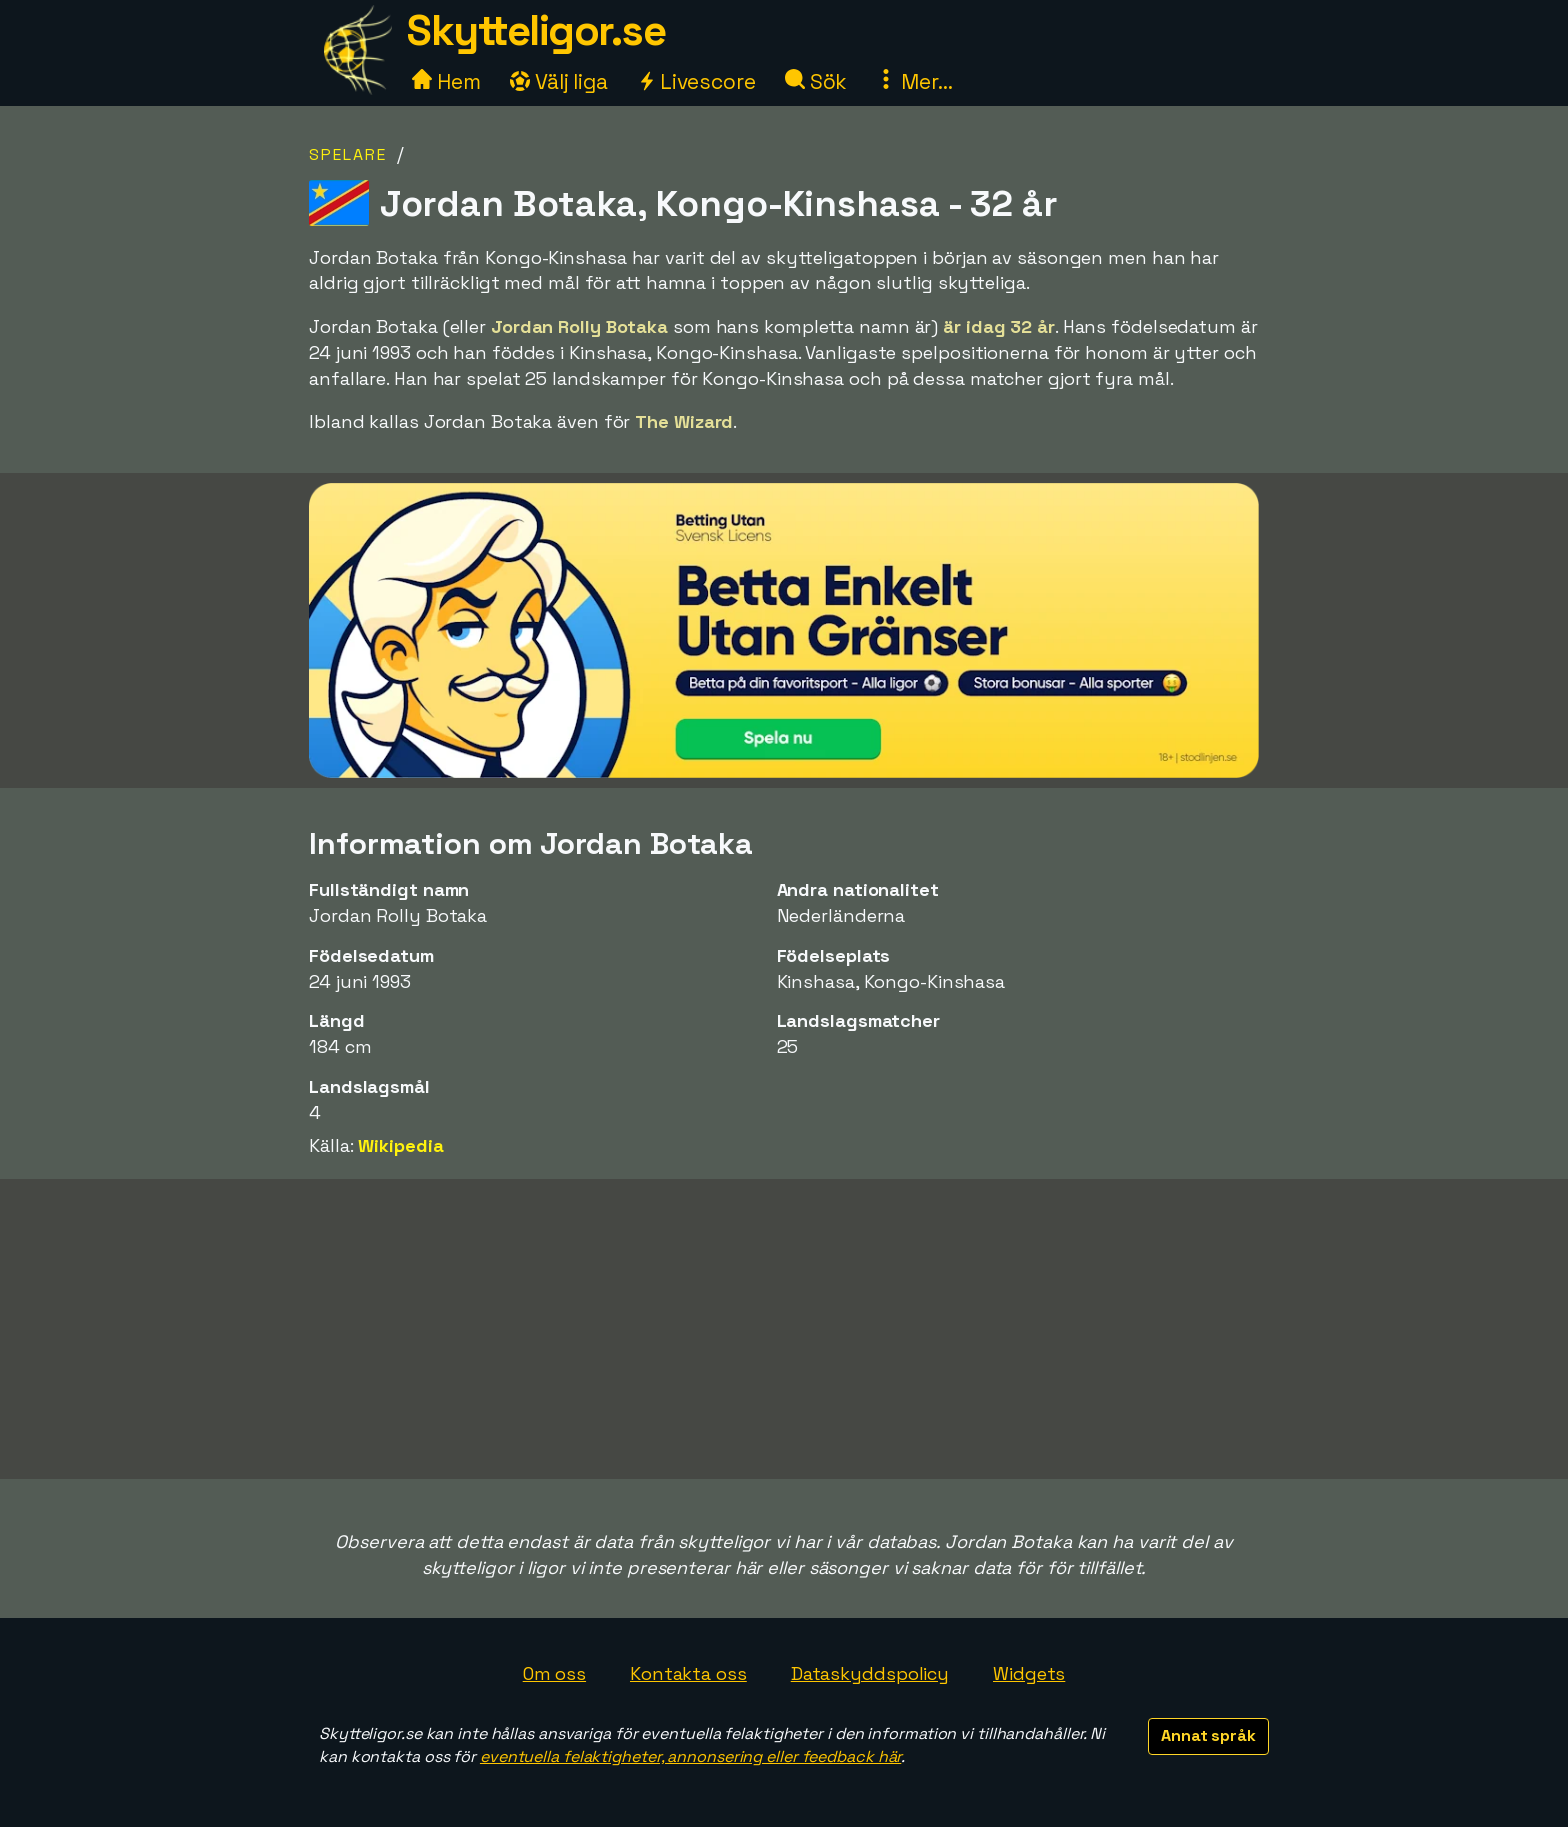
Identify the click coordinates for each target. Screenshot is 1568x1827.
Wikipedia (400, 1145)
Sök (816, 81)
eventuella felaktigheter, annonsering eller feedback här (690, 1756)
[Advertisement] (784, 1329)
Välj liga (559, 81)
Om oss (554, 1673)
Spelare (348, 154)
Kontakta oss (688, 1673)
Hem (446, 81)
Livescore (696, 81)
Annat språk (1208, 1735)
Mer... (914, 81)
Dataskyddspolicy (870, 1673)
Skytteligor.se (536, 30)
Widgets (1029, 1673)
